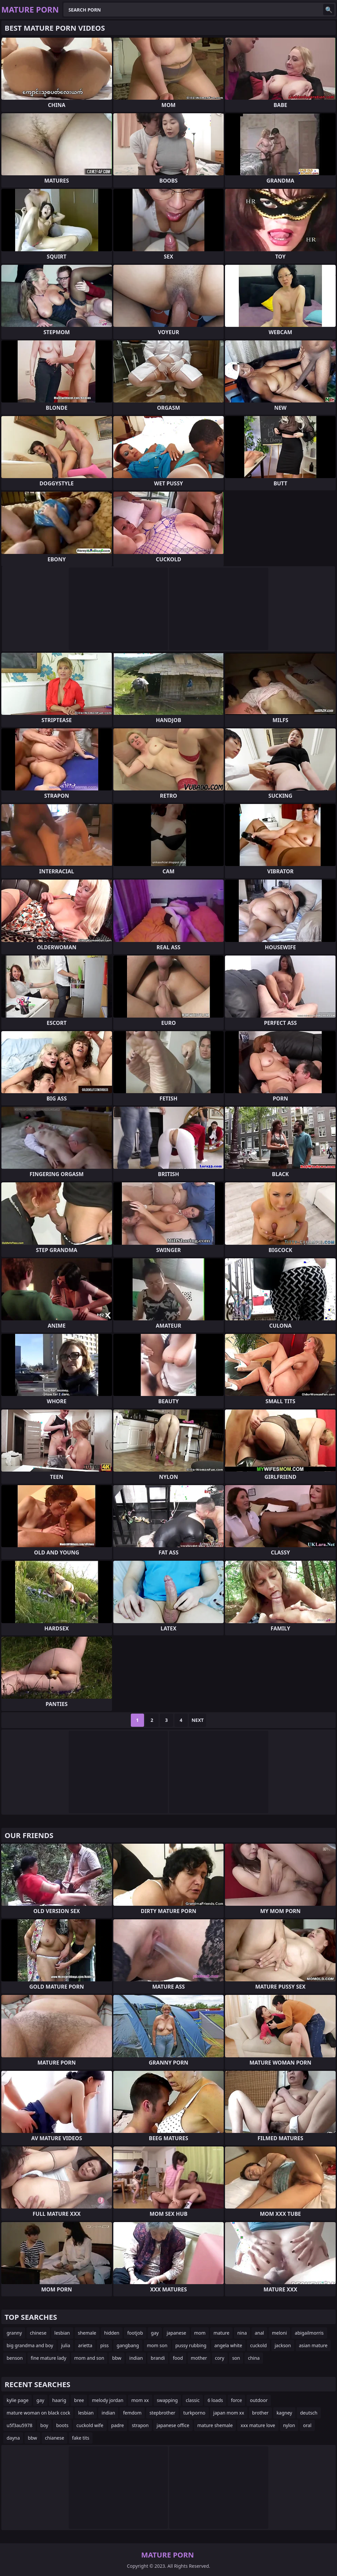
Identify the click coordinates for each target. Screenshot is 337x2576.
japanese (176, 2333)
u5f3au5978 (19, 2425)
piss (104, 2345)
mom (200, 2333)
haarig (59, 2400)
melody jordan (107, 2400)
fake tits (80, 2438)
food (178, 2358)
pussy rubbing (190, 2345)
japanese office (173, 2425)
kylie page (17, 2400)
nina (242, 2333)
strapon (140, 2425)
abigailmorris (309, 2333)
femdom (132, 2413)
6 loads (215, 2400)
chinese (38, 2333)
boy (44, 2425)
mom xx (140, 2400)
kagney (284, 2413)
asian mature (313, 2345)
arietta (85, 2345)
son (236, 2358)
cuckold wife (89, 2425)
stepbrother (162, 2413)
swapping (167, 2400)
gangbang (128, 2345)
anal (259, 2333)
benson (15, 2358)
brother (260, 2413)
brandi (158, 2358)
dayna (13, 2438)
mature (221, 2333)
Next (198, 1720)
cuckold (258, 2345)
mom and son (89, 2358)
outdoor (259, 2400)
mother (199, 2358)
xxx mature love (258, 2425)
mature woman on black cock (38, 2413)
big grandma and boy (30, 2345)
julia (65, 2345)
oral (307, 2425)
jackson (283, 2345)
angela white (228, 2345)
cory (219, 2358)
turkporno (194, 2413)
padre (117, 2425)
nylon (289, 2425)
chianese (54, 2438)
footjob (135, 2333)
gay (155, 2333)
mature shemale (215, 2425)
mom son (157, 2345)
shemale (87, 2333)
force (236, 2400)
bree (79, 2400)
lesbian (62, 2333)
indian (136, 2358)
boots (62, 2425)
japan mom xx (228, 2413)
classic (193, 2400)
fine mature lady (48, 2358)
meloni (279, 2333)
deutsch (308, 2413)
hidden (111, 2333)
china (254, 2358)
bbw (116, 2358)
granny (14, 2333)
